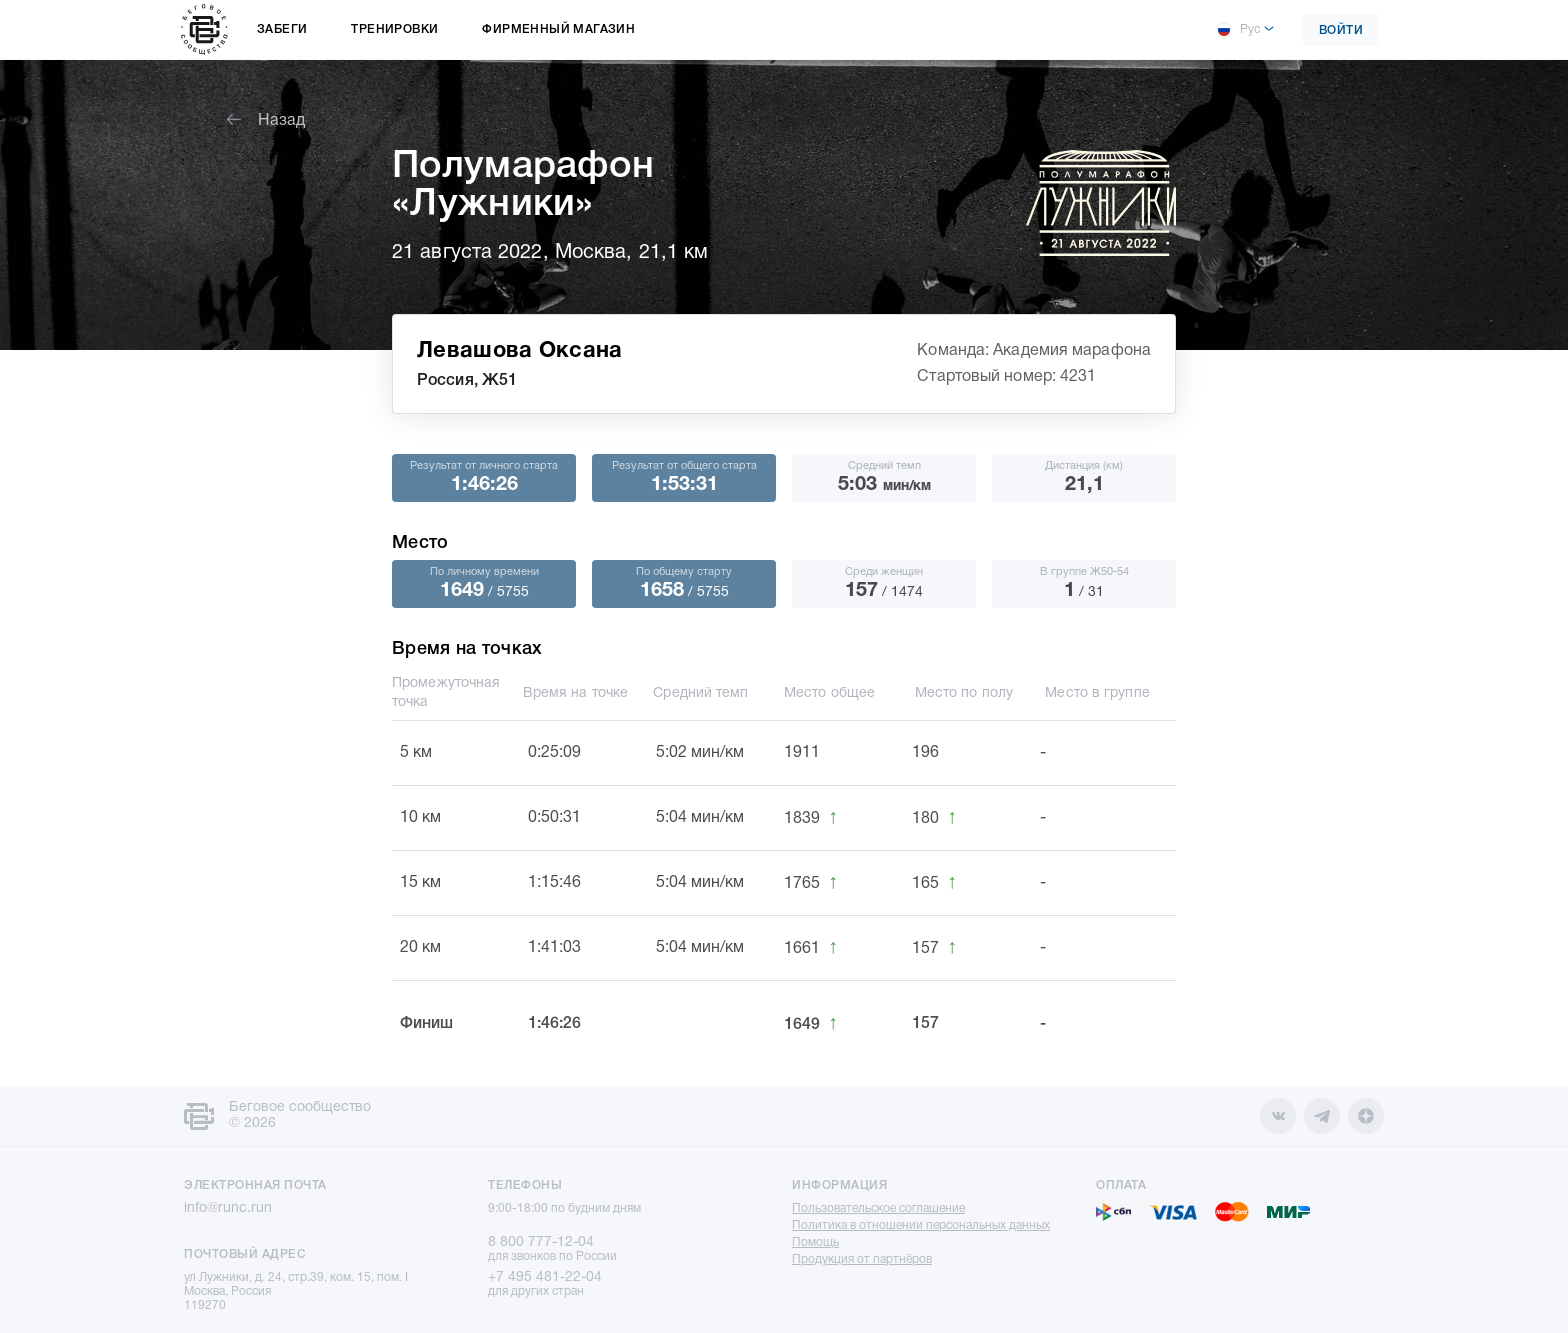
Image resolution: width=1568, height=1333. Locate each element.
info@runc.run (228, 1208)
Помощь (815, 1242)
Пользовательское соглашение (878, 1208)
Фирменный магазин (558, 29)
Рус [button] (1238, 30)
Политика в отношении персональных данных (921, 1225)
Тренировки (394, 29)
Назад (266, 121)
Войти (1341, 30)
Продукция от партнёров (862, 1259)
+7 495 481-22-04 (545, 1277)
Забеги (282, 29)
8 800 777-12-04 (541, 1242)
